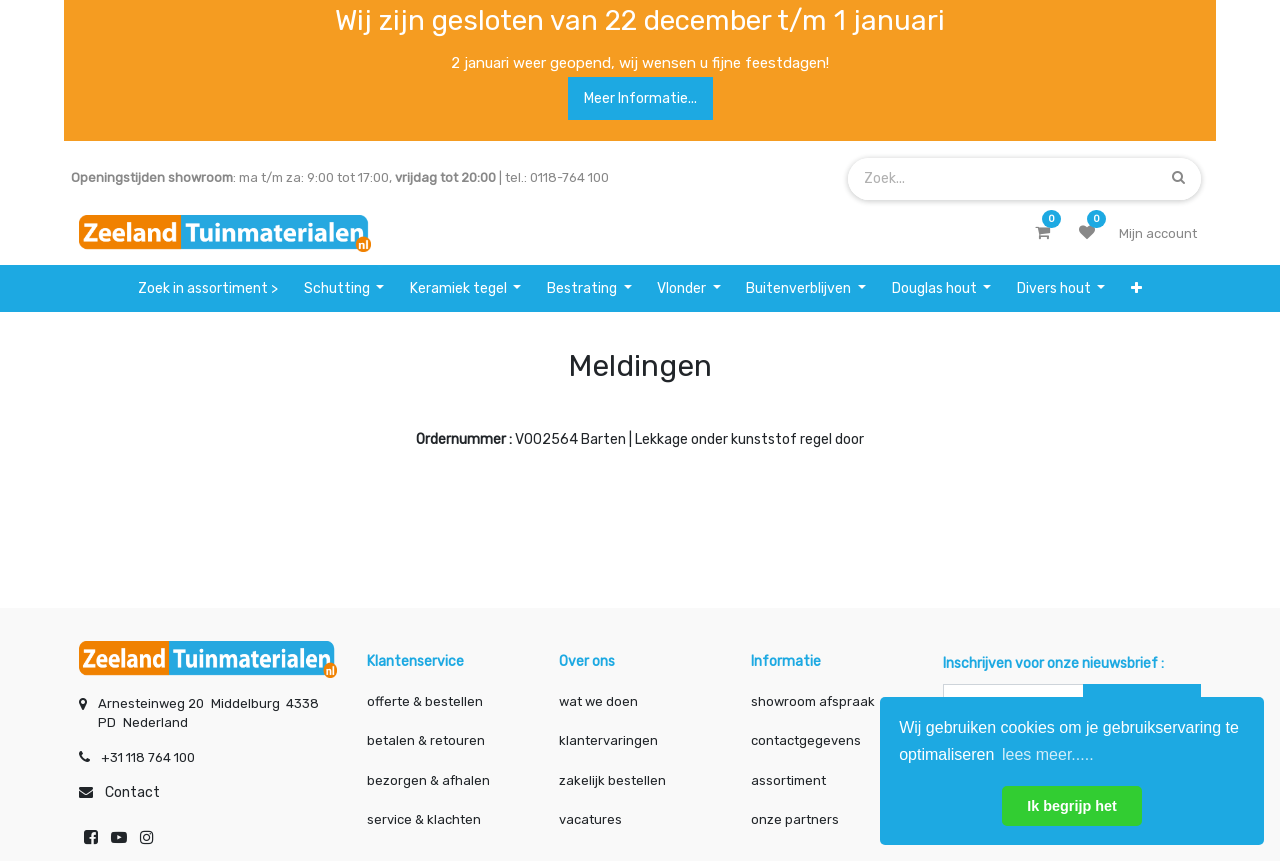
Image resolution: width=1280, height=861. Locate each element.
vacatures (590, 819)
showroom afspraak (813, 701)
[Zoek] (1178, 178)
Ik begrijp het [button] (1072, 806)
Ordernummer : (464, 439)
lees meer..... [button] (1048, 754)
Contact (132, 792)
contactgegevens (806, 740)
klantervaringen (608, 740)
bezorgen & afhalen (428, 780)
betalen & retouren (426, 740)
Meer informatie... (640, 98)
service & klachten (424, 819)
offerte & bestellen (426, 701)
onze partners (795, 819)
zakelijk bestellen (612, 780)
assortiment (788, 780)
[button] (1136, 288)
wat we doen (598, 701)
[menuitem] (208, 288)
